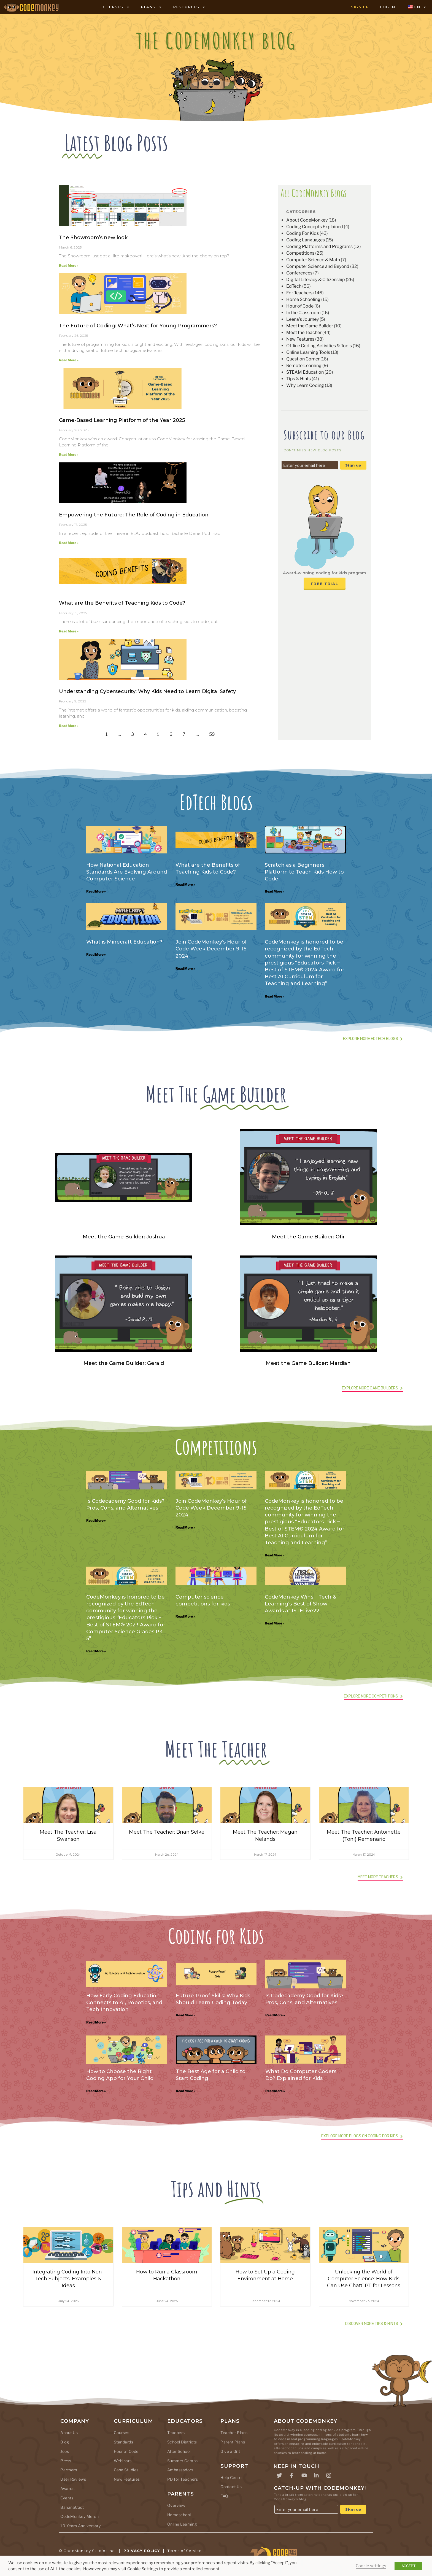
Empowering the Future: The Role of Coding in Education (134, 515)
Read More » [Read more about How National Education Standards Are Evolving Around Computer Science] (96, 891)
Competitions (300, 253)
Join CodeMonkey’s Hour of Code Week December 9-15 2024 (211, 949)
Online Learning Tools (308, 352)
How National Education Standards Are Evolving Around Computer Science (126, 872)
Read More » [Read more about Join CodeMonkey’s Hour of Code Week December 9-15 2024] (185, 968)
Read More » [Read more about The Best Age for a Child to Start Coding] (185, 2091)
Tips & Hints (298, 378)
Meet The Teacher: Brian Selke (166, 1832)
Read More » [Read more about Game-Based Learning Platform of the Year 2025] (69, 454)
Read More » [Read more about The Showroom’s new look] (69, 265)
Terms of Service (185, 2550)
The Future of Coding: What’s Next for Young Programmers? (138, 326)
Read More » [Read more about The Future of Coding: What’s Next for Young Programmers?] (69, 360)
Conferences (299, 273)
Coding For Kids (302, 233)
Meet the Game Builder (309, 325)
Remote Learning (304, 365)
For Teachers (299, 292)
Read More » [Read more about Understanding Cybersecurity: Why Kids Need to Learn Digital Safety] (69, 726)
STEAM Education (305, 372)
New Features (300, 339)
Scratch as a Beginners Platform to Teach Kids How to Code (304, 872)
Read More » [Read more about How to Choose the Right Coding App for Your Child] (96, 2091)
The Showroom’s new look (93, 238)
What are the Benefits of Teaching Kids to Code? (122, 603)
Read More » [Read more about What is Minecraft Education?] (96, 954)
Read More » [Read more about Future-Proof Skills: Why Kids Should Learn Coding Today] (185, 2015)
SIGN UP (360, 7)
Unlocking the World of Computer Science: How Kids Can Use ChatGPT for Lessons (363, 2279)
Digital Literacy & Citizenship (315, 279)
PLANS (151, 7)
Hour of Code (300, 306)
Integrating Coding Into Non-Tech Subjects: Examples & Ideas (68, 2279)
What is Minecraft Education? (124, 942)
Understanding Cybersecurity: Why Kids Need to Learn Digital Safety (147, 691)
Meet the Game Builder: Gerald (123, 1363)
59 (213, 733)
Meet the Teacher (304, 332)
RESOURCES (189, 7)
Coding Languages (305, 239)
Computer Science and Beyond (317, 266)
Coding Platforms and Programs (319, 246)
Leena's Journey (302, 319)
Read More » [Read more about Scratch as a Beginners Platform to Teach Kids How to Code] (274, 891)
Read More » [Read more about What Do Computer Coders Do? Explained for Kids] (275, 2091)
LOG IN (387, 7)
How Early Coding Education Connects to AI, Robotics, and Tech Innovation (124, 2002)
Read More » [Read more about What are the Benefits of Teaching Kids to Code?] (69, 631)
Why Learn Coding (305, 385)
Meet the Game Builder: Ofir (308, 1237)
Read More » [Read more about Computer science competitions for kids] (185, 1616)
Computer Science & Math (313, 259)
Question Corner (303, 359)
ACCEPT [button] (408, 2566)
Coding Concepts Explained (314, 226)
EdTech (293, 286)
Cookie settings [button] (371, 2565)
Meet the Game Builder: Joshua (124, 1237)
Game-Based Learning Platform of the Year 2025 (122, 420)
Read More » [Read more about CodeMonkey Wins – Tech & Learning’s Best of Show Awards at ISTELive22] (274, 1623)
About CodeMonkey (307, 220)
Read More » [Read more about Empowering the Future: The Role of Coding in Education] (69, 543)
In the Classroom (303, 312)
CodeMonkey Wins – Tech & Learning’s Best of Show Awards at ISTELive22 (300, 1604)
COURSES (116, 7)
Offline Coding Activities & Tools (319, 345)
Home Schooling (303, 299)
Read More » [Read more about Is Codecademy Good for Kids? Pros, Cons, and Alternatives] (96, 1520)
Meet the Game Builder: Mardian (308, 1363)
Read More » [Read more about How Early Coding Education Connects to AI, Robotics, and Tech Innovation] (96, 2022)
